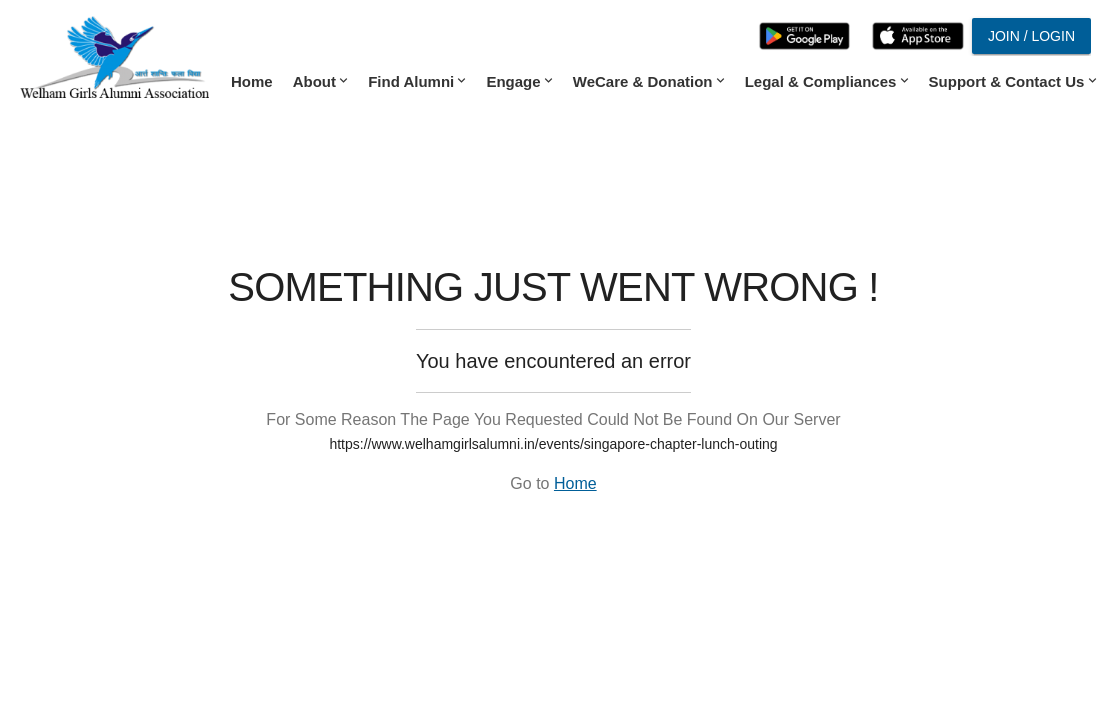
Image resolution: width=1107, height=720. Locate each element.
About (318, 81)
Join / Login (1031, 36)
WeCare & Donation (647, 81)
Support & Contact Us (1011, 81)
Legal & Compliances (825, 81)
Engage (517, 81)
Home (252, 81)
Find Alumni (415, 81)
